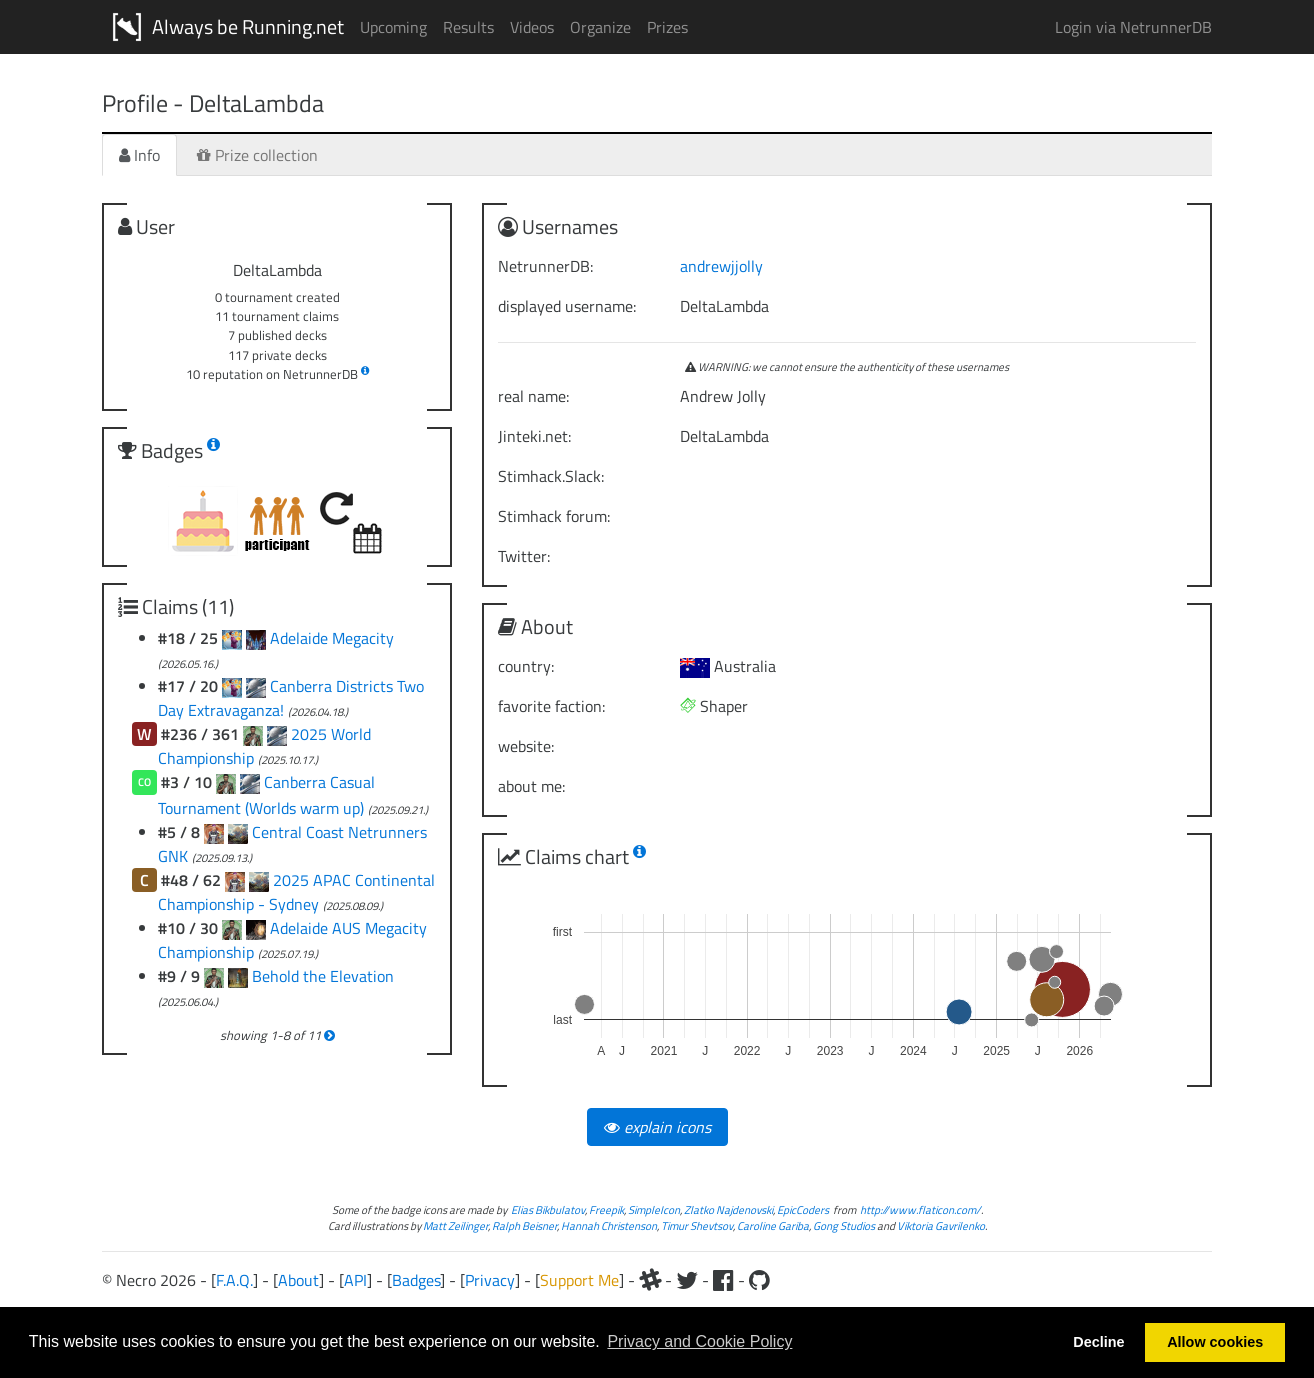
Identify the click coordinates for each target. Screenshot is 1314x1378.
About (298, 1280)
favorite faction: (551, 706)
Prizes (667, 27)
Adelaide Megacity (332, 638)
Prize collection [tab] (257, 155)
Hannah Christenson (609, 1225)
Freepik (606, 1209)
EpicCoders (803, 1209)
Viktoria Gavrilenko (941, 1225)
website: (526, 746)
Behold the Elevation (323, 976)
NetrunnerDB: (545, 266)
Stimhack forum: (554, 516)
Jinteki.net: (534, 436)
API (355, 1280)
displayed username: (567, 306)
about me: (531, 786)
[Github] (759, 1280)
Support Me (579, 1280)
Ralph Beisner (524, 1225)
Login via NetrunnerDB (1133, 27)
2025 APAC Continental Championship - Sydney (296, 892)
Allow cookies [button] (1215, 1342)
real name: (533, 396)
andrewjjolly (721, 266)
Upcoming (393, 27)
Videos (532, 27)
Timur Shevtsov (697, 1225)
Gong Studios (844, 1225)
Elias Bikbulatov (548, 1209)
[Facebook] (723, 1280)
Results (468, 27)
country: (526, 666)
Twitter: (524, 556)
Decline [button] (1098, 1342)
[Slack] (650, 1280)
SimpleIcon (654, 1209)
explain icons (657, 1127)
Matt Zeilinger (455, 1225)
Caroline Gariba (773, 1225)
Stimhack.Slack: (551, 476)
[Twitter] (687, 1280)
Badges (416, 1280)
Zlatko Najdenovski (728, 1209)
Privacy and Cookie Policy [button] (699, 1341)
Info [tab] (139, 155)
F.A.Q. (234, 1280)
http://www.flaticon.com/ (920, 1209)
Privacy (490, 1280)
